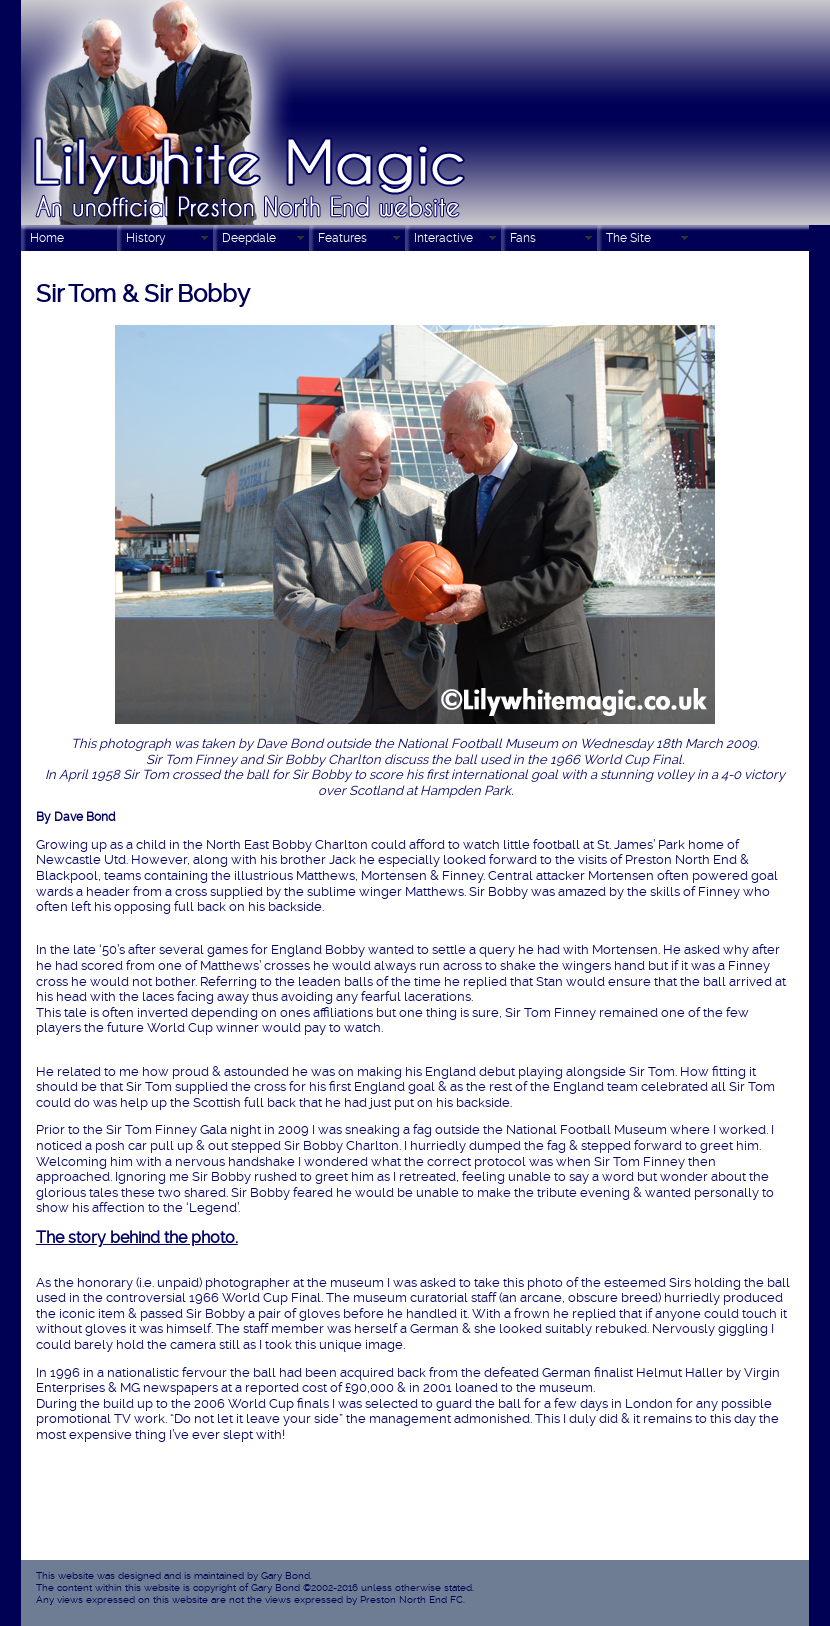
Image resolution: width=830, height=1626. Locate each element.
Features (342, 238)
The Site (628, 238)
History (146, 238)
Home (47, 238)
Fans (523, 238)
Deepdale (249, 238)
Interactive (443, 238)
